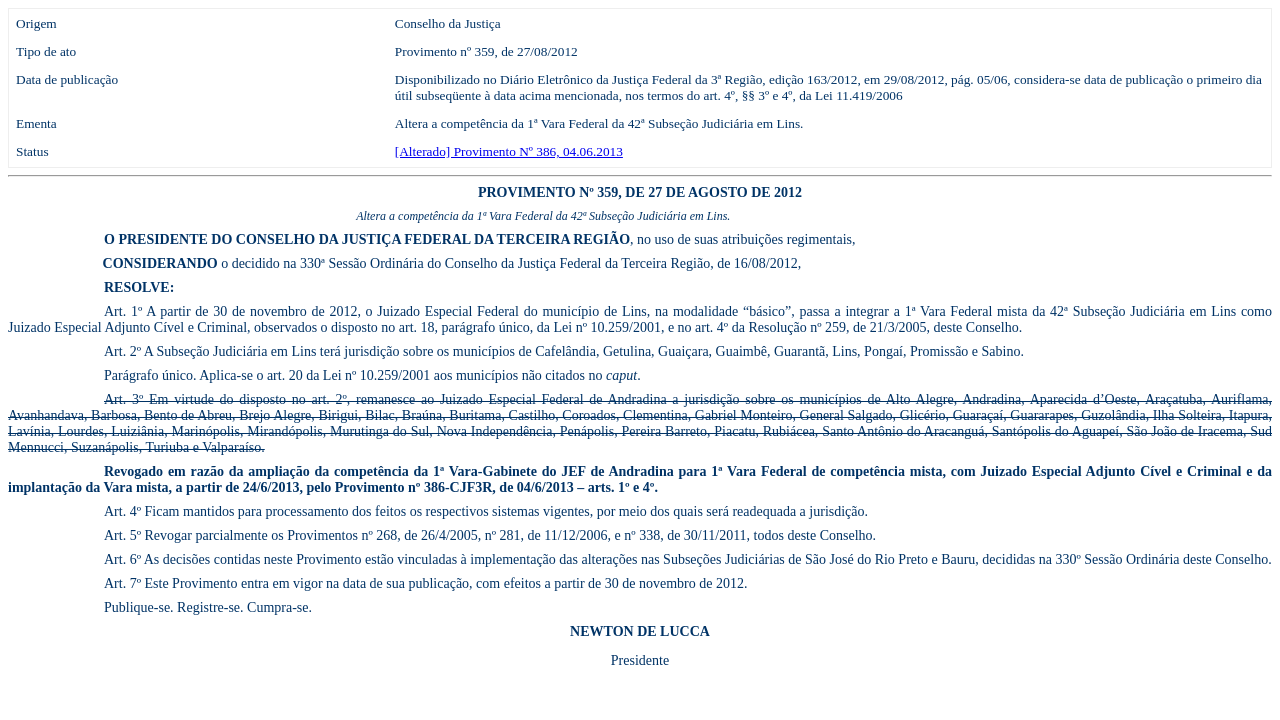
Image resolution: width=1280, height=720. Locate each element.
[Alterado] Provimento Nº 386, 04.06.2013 (509, 151)
